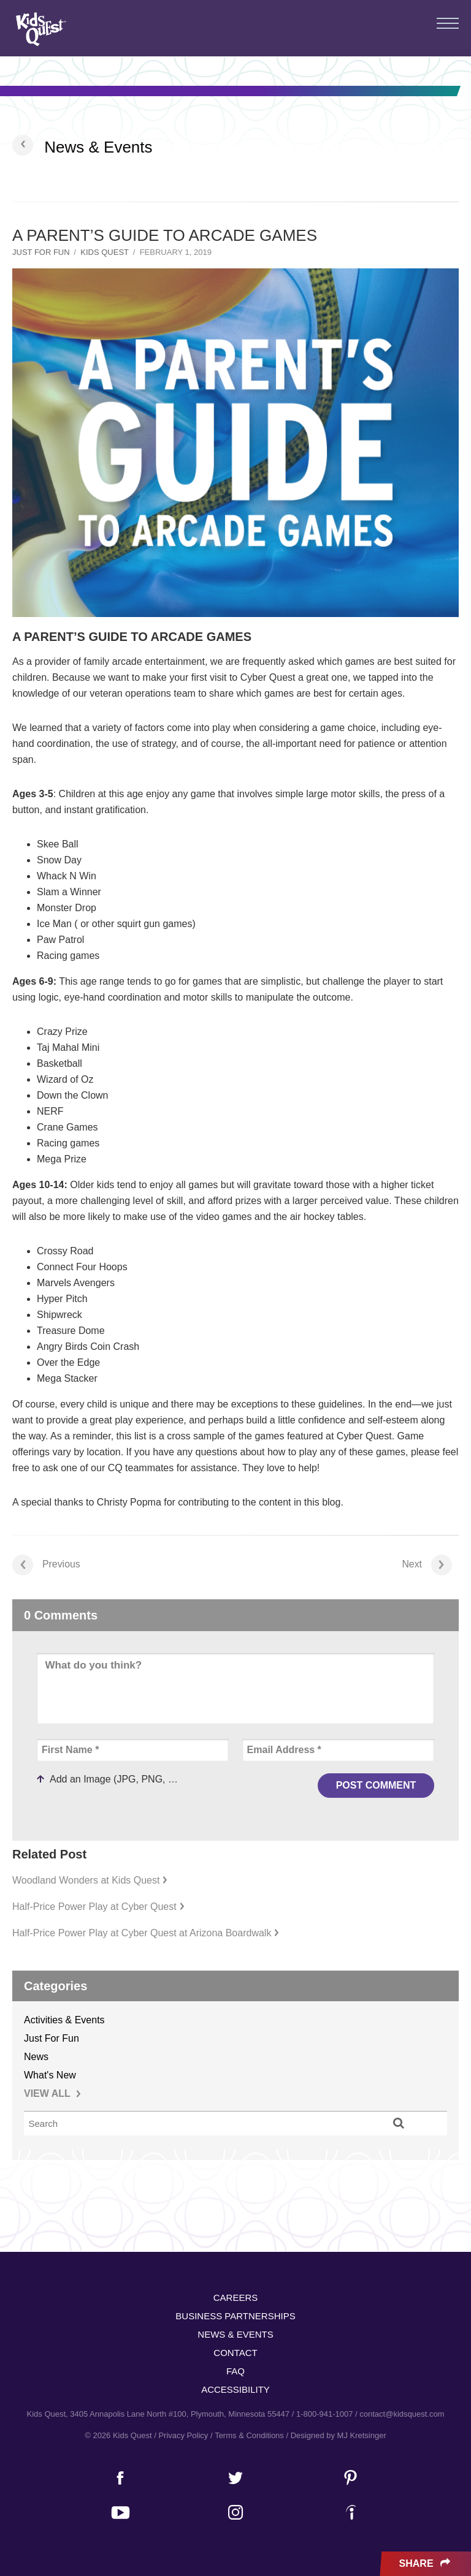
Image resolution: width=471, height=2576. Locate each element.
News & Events (98, 147)
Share (426, 2564)
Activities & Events (64, 2020)
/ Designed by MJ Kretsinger (336, 2435)
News (36, 2056)
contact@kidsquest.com (401, 2414)
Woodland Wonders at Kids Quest (89, 1880)
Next (427, 1565)
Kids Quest (39, 29)
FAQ (235, 2371)
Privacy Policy (183, 2435)
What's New (50, 2075)
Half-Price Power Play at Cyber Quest (98, 1906)
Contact (235, 2352)
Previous (46, 1565)
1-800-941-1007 (324, 2414)
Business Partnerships (235, 2316)
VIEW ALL (52, 2093)
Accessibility (235, 2389)
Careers (235, 2297)
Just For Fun (41, 252)
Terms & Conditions (249, 2435)
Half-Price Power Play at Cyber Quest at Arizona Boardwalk (145, 1933)
